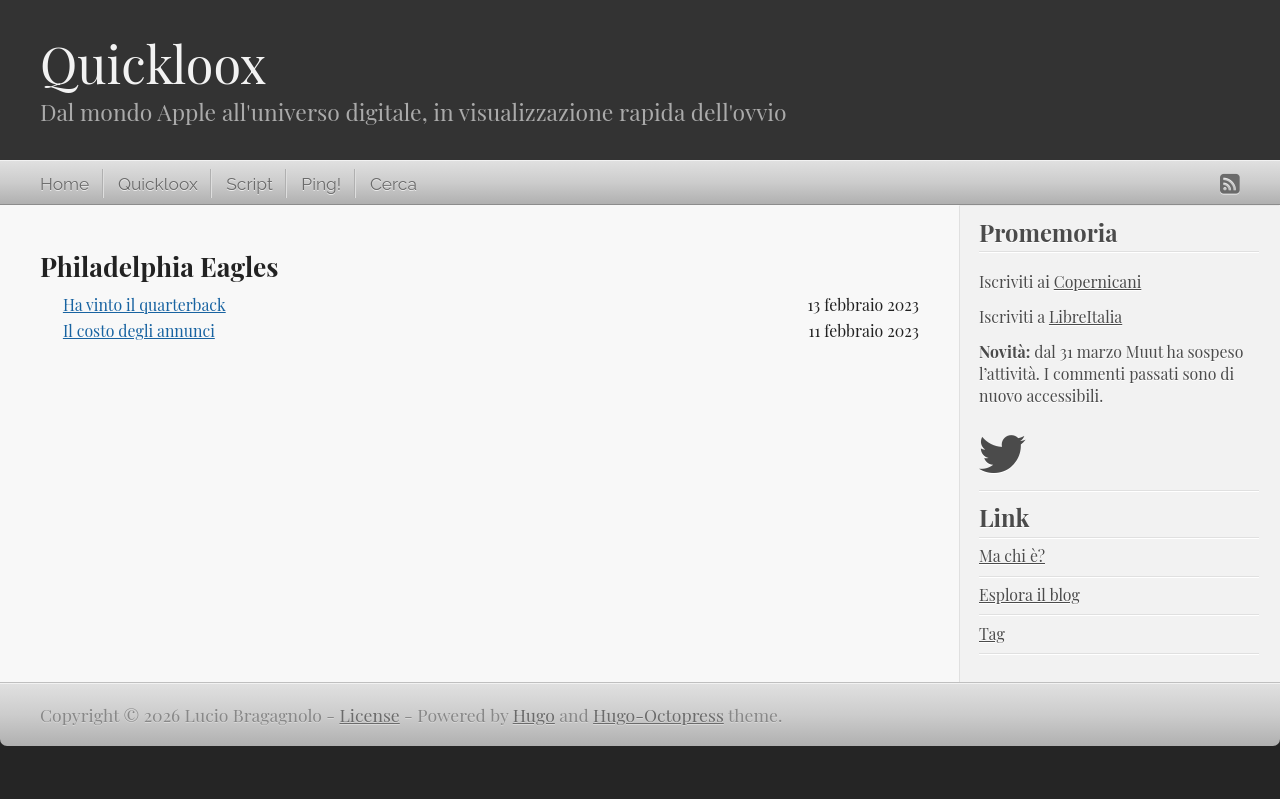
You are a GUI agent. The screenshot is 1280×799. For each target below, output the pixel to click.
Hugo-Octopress (658, 714)
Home (64, 184)
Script (249, 184)
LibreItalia (1085, 316)
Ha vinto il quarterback (144, 304)
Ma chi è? (1012, 555)
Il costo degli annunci (139, 330)
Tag (992, 633)
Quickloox (153, 63)
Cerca (393, 184)
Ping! (321, 184)
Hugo (534, 714)
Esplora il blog (1029, 594)
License (370, 714)
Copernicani (1098, 281)
